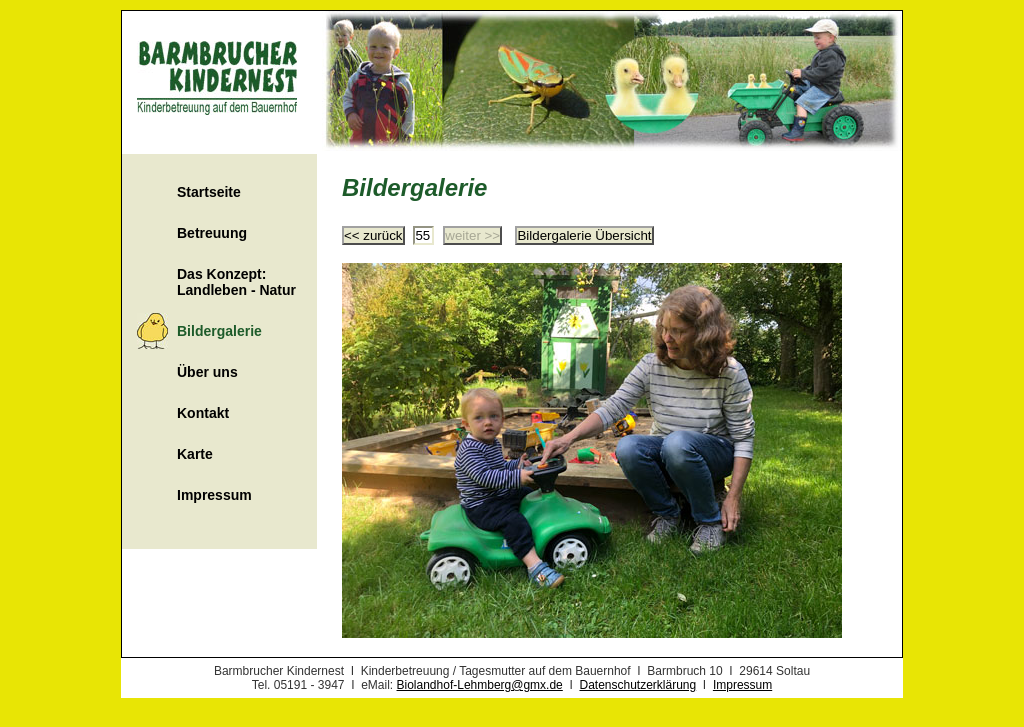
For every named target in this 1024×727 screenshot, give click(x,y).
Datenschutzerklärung (637, 685)
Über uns (207, 372)
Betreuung (212, 233)
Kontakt (203, 413)
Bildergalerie (219, 331)
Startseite (209, 192)
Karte (195, 454)
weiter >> (472, 235)
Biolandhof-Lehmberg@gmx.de (480, 685)
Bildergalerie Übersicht (584, 235)
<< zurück (373, 235)
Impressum (214, 495)
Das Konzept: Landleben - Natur (236, 282)
